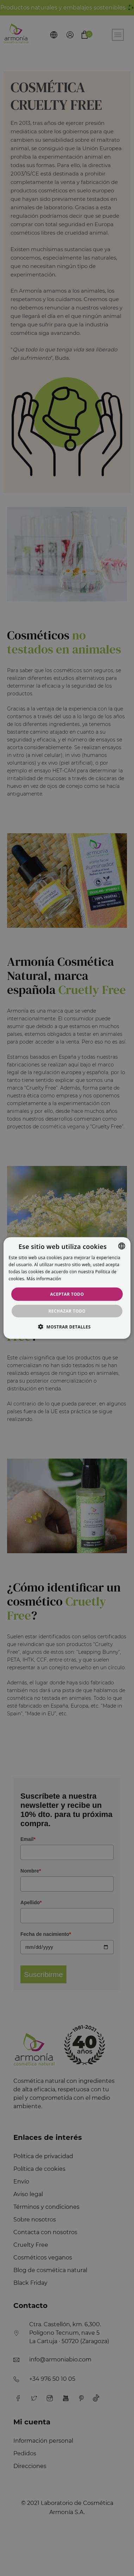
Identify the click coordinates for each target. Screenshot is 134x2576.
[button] (66, 1326)
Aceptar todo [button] (67, 1294)
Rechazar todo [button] (66, 1311)
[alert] (67, 1288)
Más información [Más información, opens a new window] (43, 1278)
